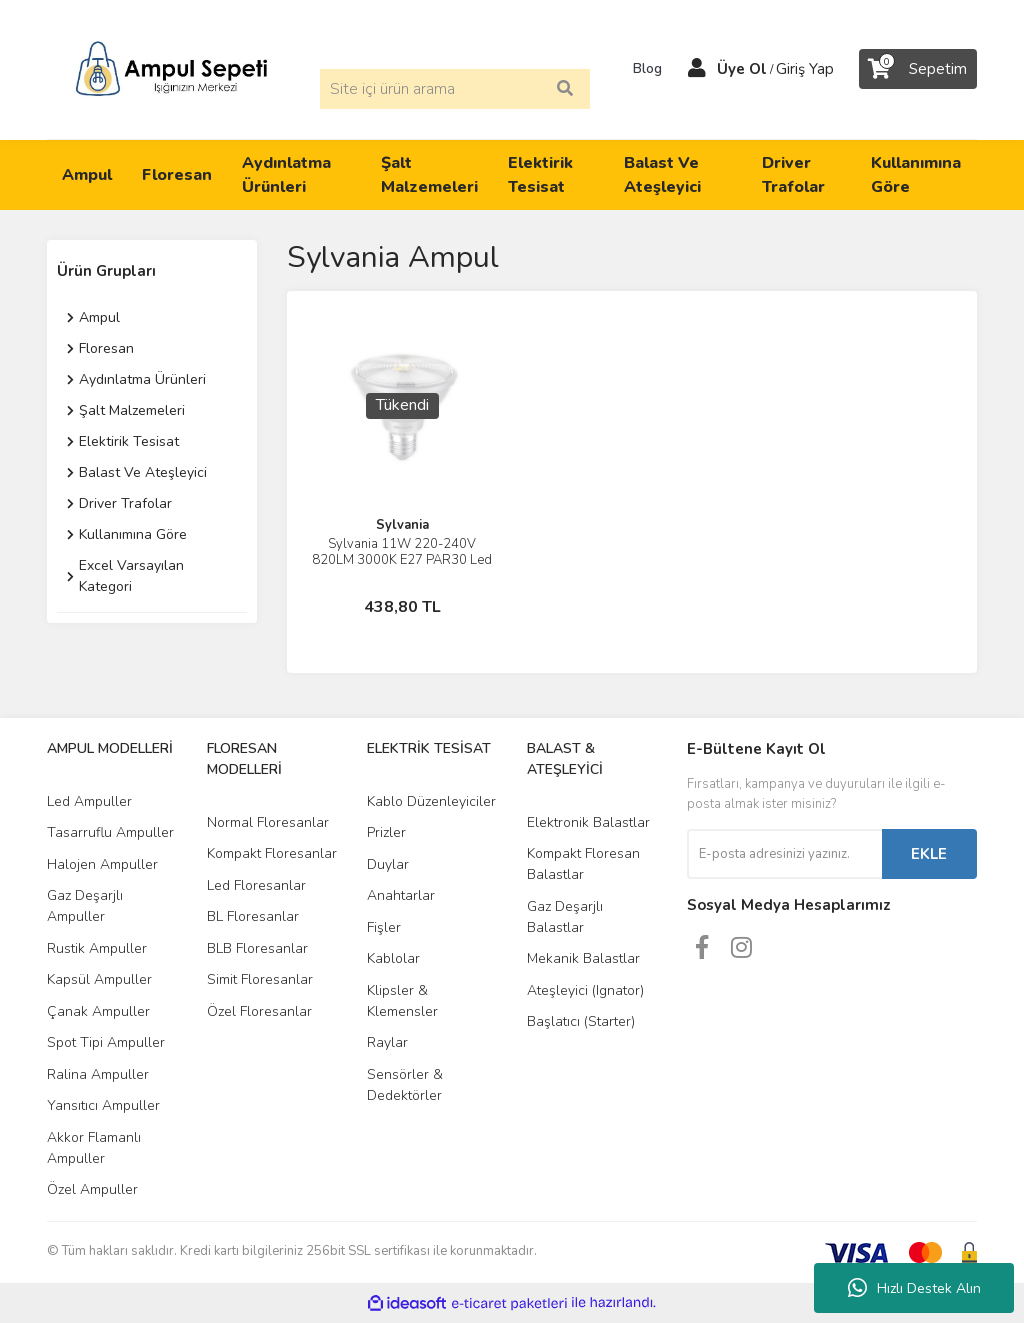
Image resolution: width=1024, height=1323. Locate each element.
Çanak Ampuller (98, 1011)
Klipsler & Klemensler (402, 1001)
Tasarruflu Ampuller (110, 832)
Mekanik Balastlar (583, 958)
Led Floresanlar (256, 885)
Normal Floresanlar (268, 822)
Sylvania (402, 525)
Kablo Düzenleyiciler (431, 801)
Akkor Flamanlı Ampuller (94, 1148)
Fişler (384, 927)
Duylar (388, 864)
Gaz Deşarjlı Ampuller (85, 906)
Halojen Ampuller (102, 864)
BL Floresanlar (253, 916)
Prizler (386, 832)
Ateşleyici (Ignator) (585, 990)
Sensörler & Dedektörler (405, 1085)
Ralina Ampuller (98, 1074)
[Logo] (171, 68)
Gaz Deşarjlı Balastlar (565, 917)
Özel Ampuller (92, 1189)
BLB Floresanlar (257, 948)
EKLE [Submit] (929, 854)
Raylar (387, 1042)
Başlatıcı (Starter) (581, 1021)
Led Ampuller (89, 801)
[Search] (455, 89)
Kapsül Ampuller (99, 979)
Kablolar (393, 958)
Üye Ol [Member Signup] (742, 69)
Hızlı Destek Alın (914, 1288)
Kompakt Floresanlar (272, 853)
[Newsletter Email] (784, 854)
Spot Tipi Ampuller (106, 1042)
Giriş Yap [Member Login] (805, 69)
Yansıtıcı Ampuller (103, 1105)
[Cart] (918, 69)
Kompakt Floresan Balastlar (583, 864)
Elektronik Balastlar (588, 822)
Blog (641, 69)
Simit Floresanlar (260, 979)
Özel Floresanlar (259, 1011)
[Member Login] (697, 69)
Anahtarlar (401, 895)
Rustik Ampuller (97, 948)
